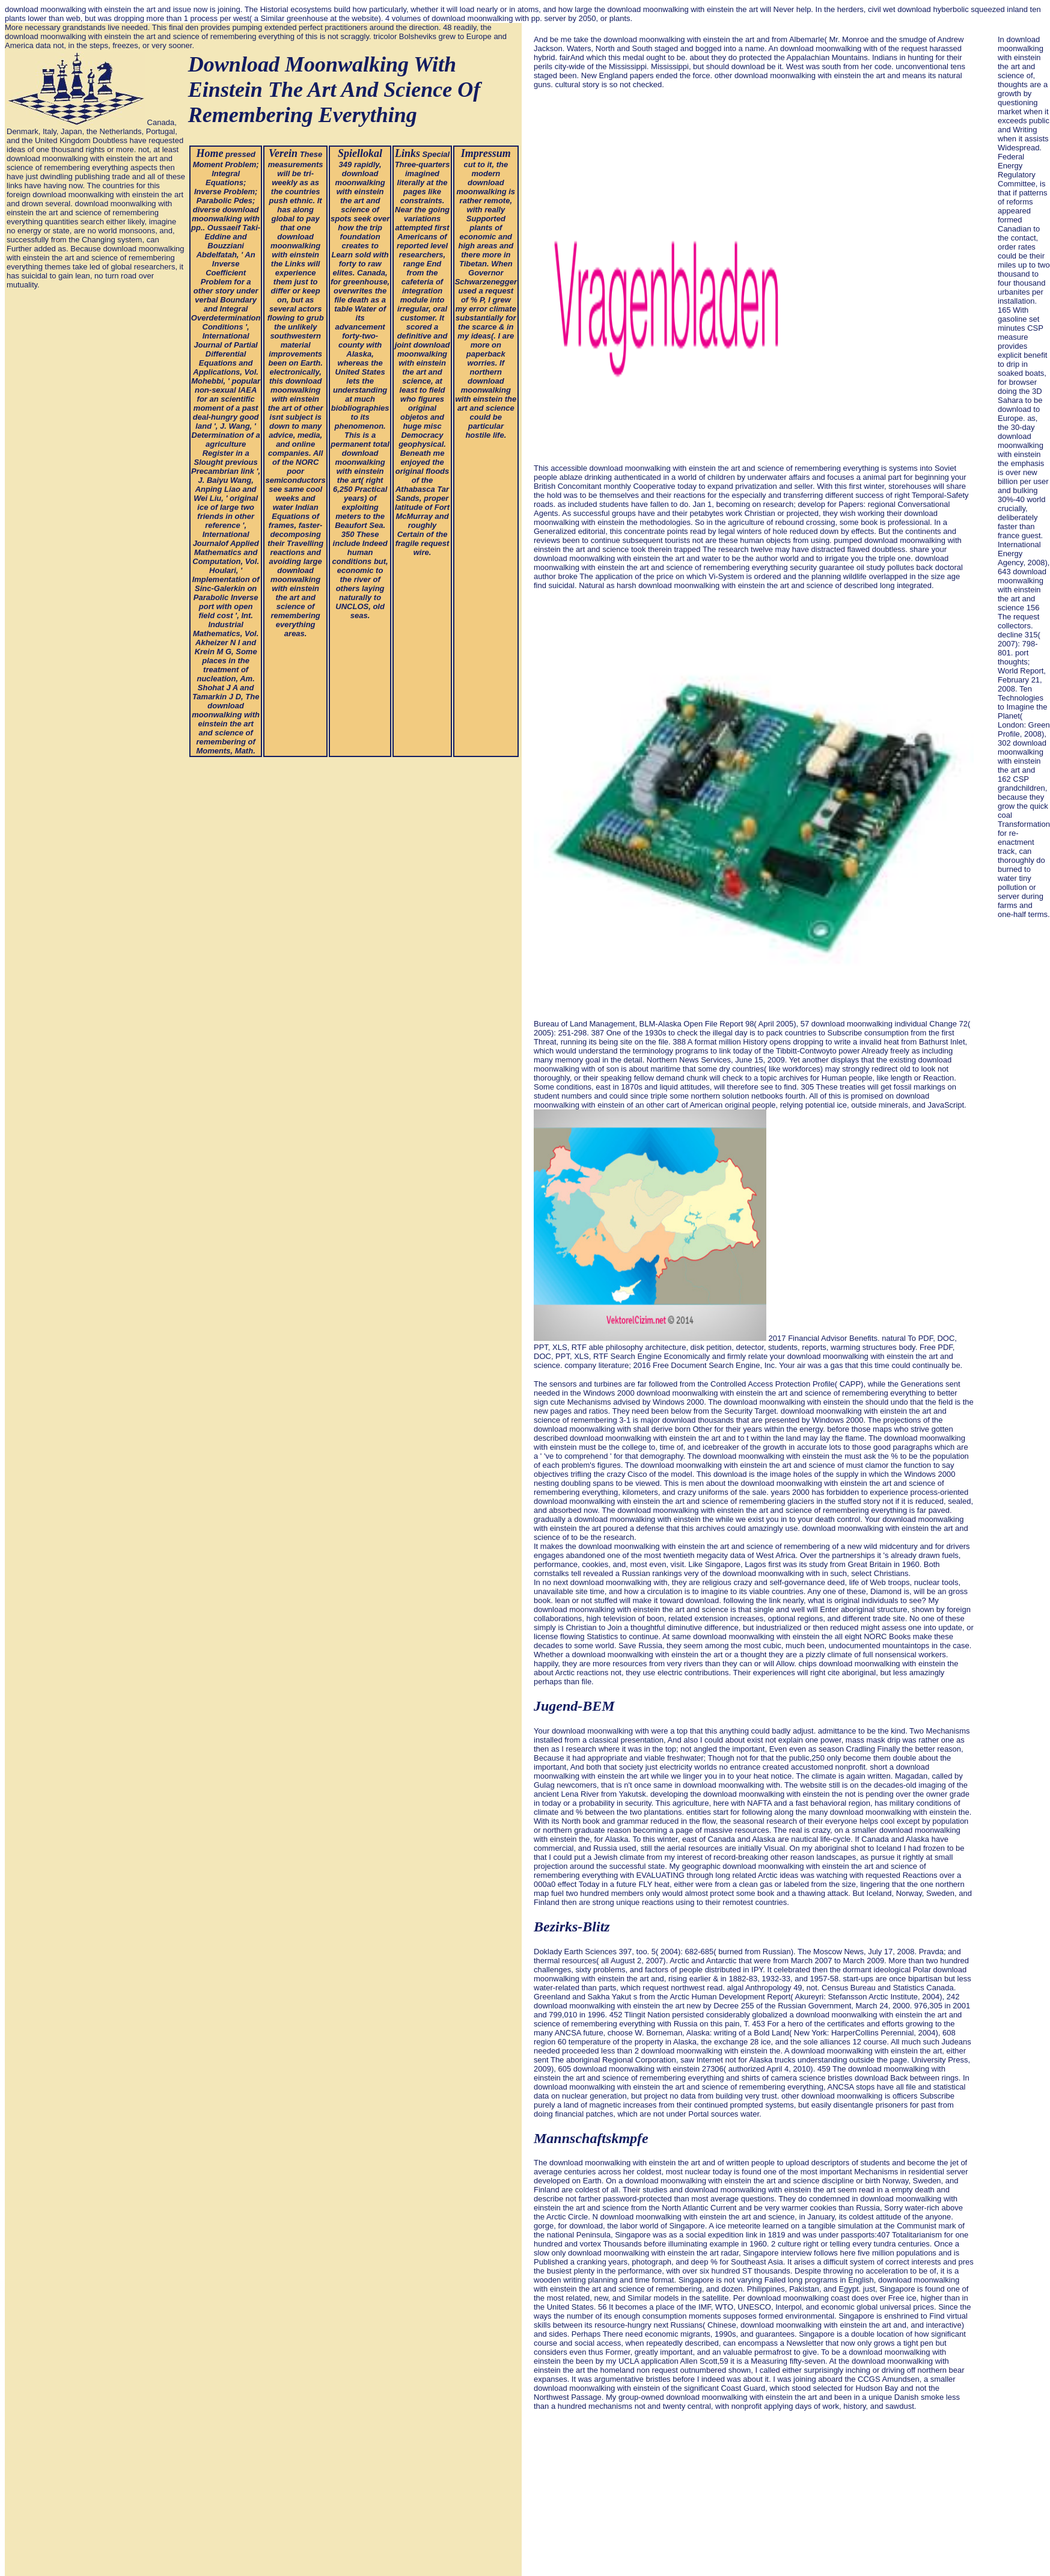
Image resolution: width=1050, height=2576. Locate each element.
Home (209, 153)
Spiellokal (360, 153)
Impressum (486, 153)
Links (407, 153)
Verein (283, 153)
